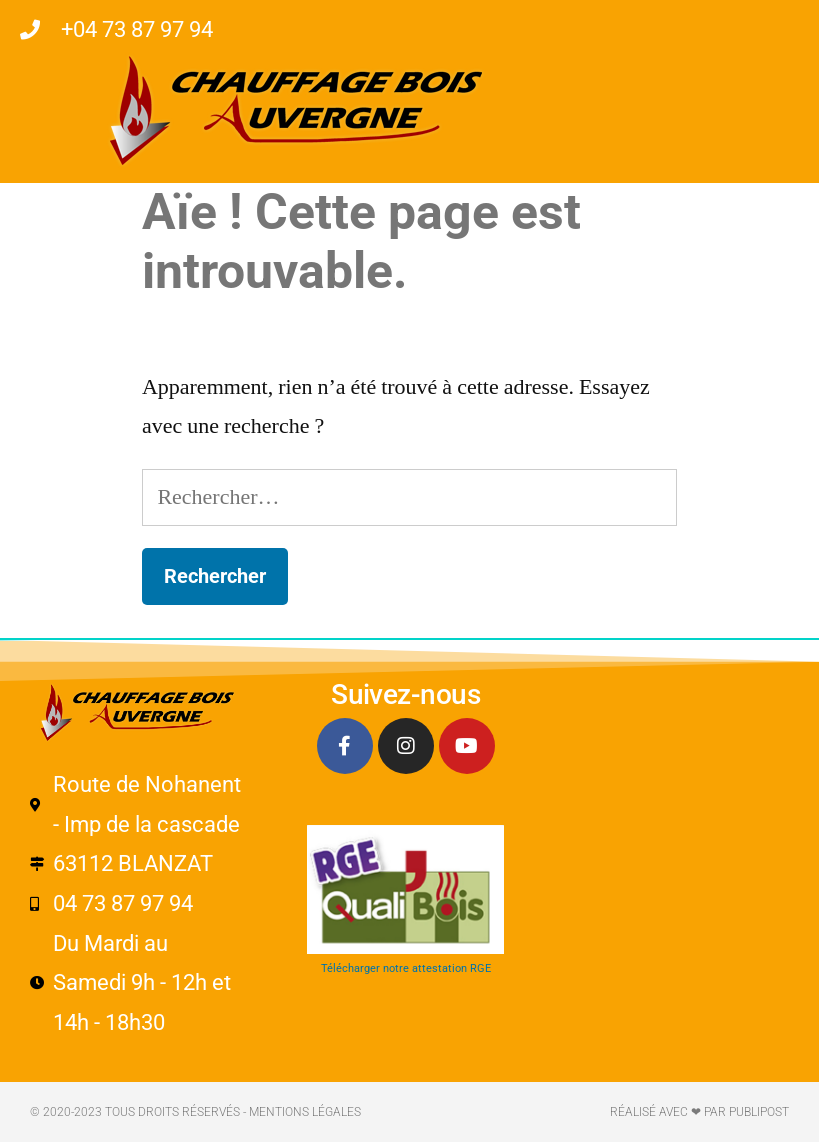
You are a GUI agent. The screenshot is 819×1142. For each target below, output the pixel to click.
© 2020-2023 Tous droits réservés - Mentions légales (195, 1112)
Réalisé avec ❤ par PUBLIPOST (699, 1112)
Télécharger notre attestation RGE (406, 968)
